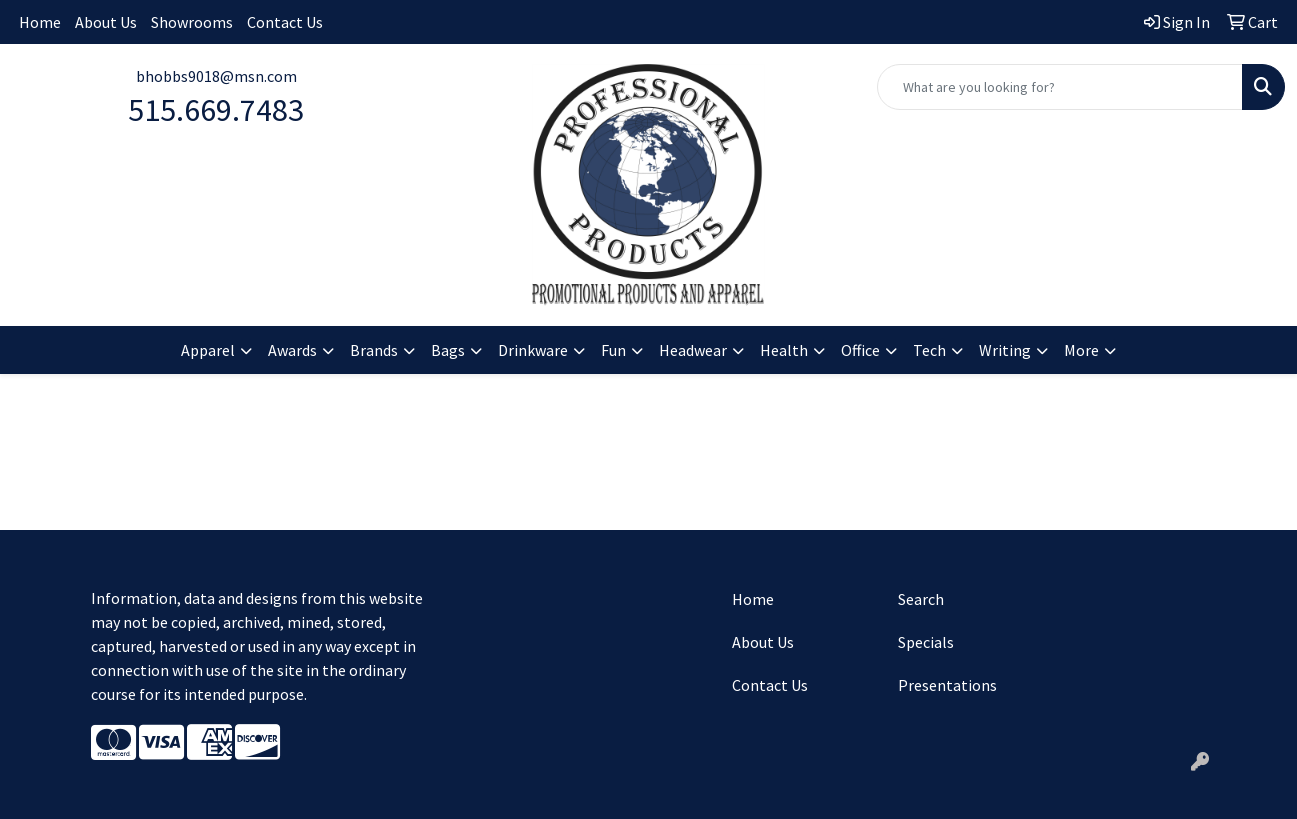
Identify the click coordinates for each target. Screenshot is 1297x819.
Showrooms (192, 22)
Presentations (947, 685)
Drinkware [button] (533, 350)
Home (40, 22)
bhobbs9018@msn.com (216, 76)
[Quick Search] (1060, 87)
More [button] (1081, 350)
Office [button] (860, 350)
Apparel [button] (208, 350)
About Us (106, 22)
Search (921, 599)
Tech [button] (929, 350)
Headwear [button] (693, 350)
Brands (374, 350)
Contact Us (285, 22)
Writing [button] (1005, 350)
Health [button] (784, 350)
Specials (926, 642)
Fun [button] (613, 350)
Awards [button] (292, 350)
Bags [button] (448, 350)
